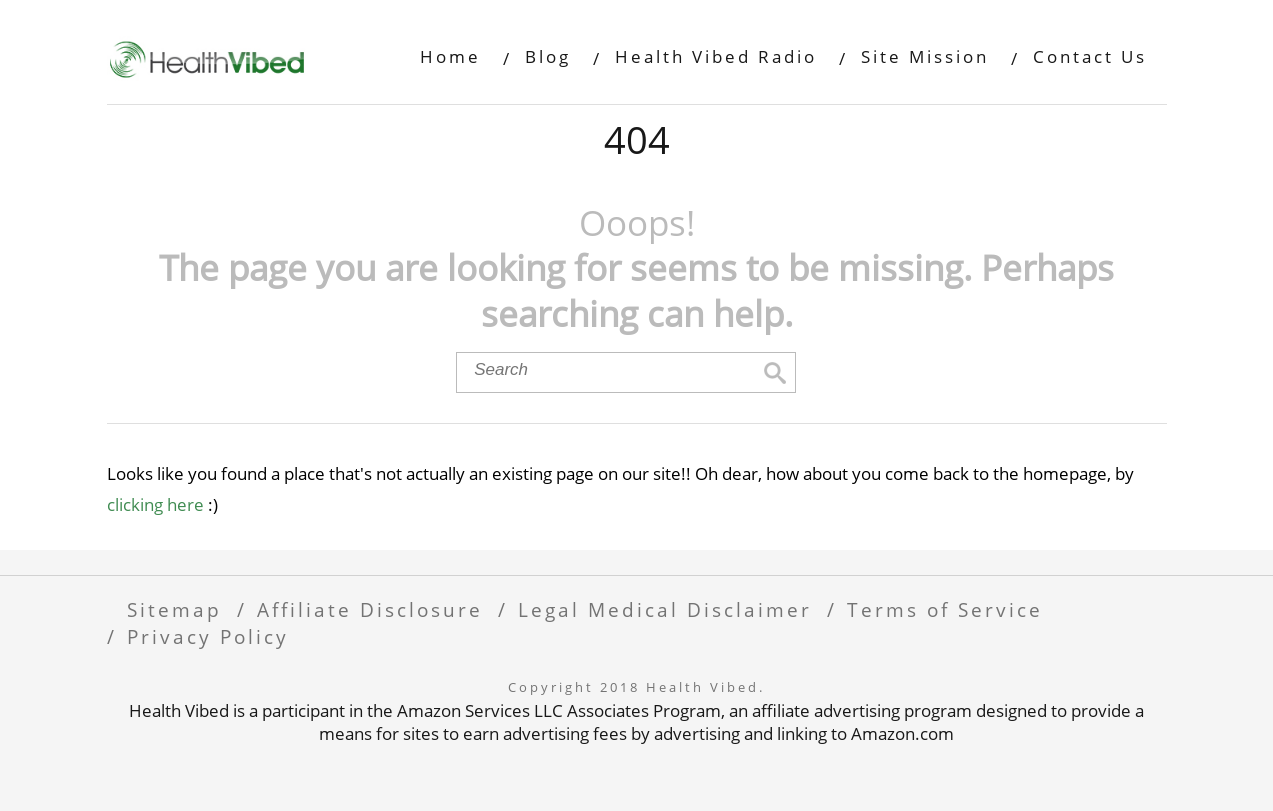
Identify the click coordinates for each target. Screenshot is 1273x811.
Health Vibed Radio (716, 56)
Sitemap (174, 609)
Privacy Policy (208, 636)
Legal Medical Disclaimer (665, 609)
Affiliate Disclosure (370, 609)
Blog (548, 56)
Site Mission (925, 56)
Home (450, 56)
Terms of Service (945, 609)
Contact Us (1090, 56)
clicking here (155, 504)
